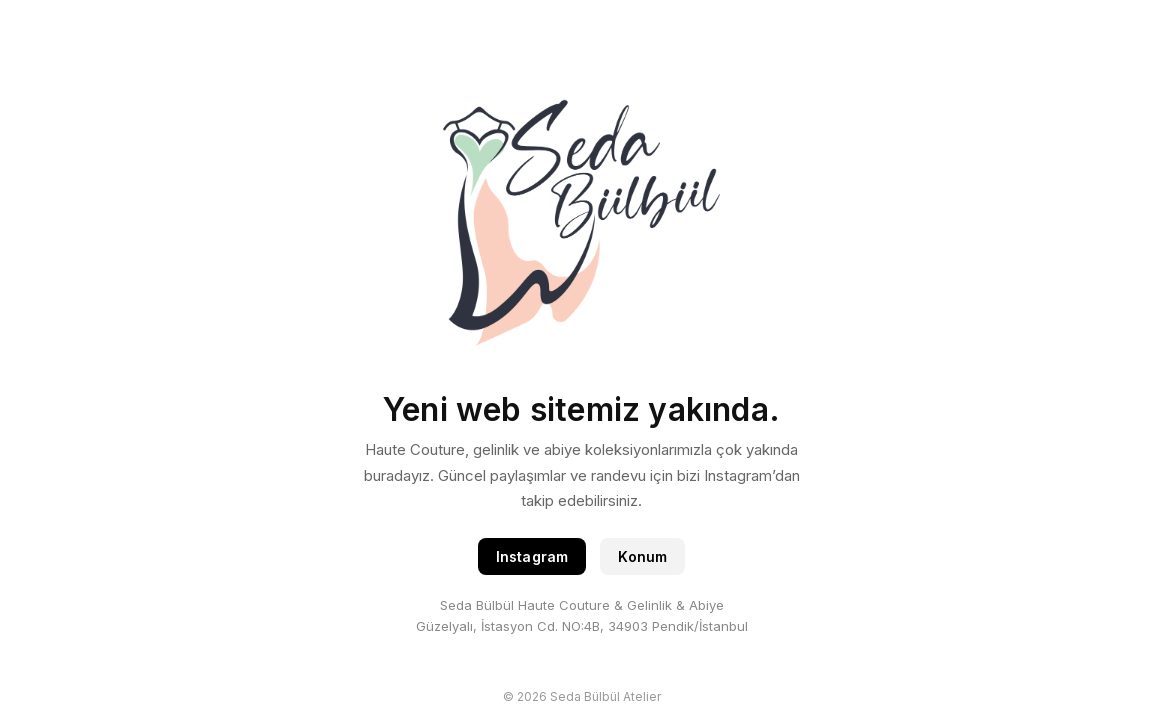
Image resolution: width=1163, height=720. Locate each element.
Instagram (532, 556)
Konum (642, 556)
